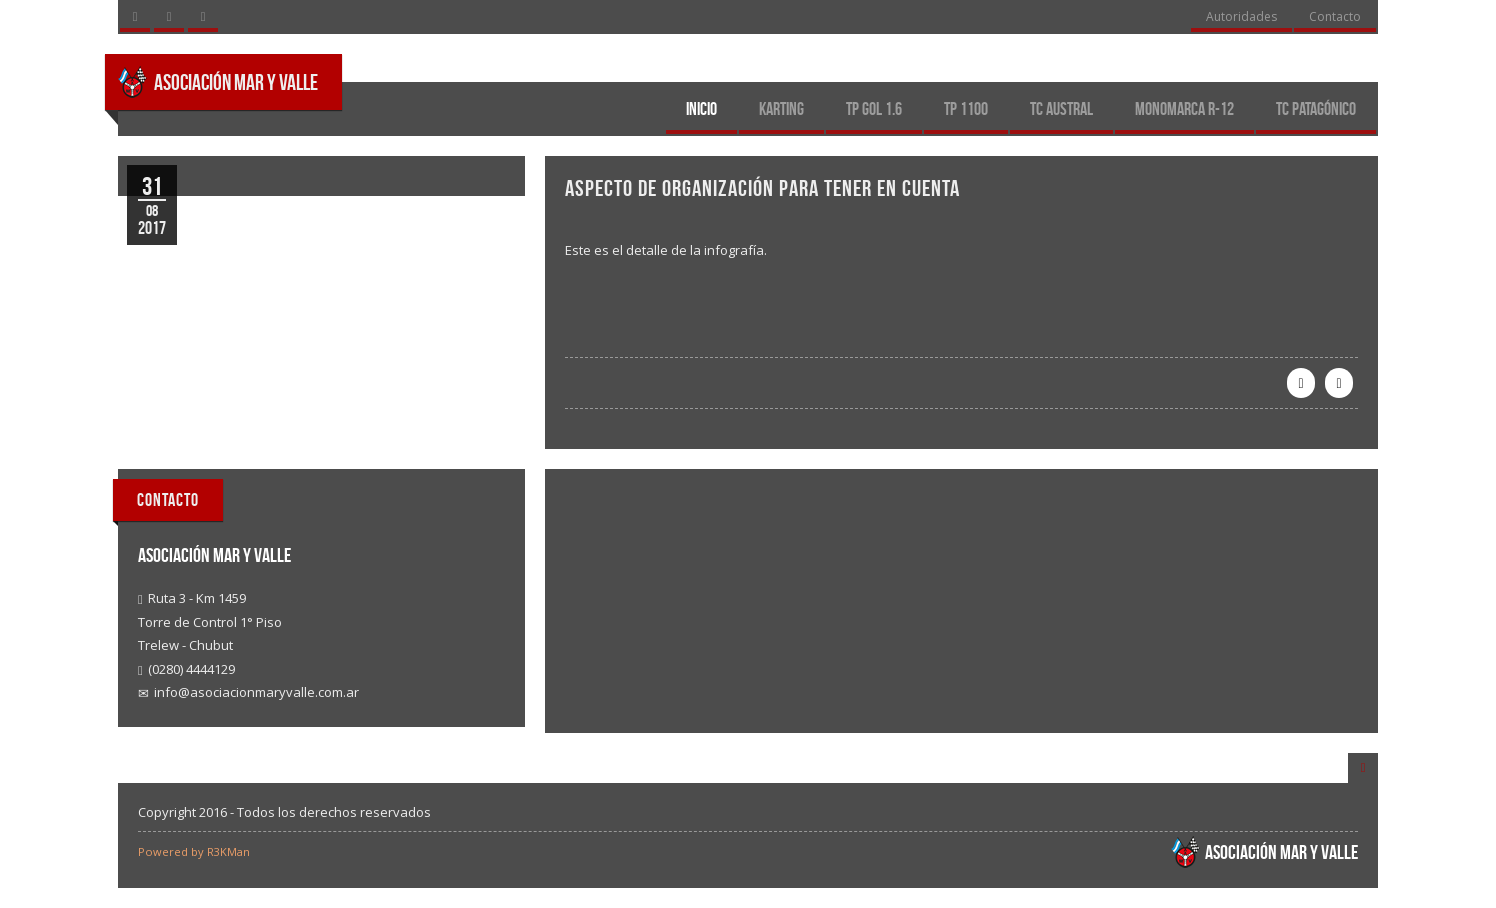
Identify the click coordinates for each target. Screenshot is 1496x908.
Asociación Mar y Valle (217, 82)
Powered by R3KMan (194, 851)
